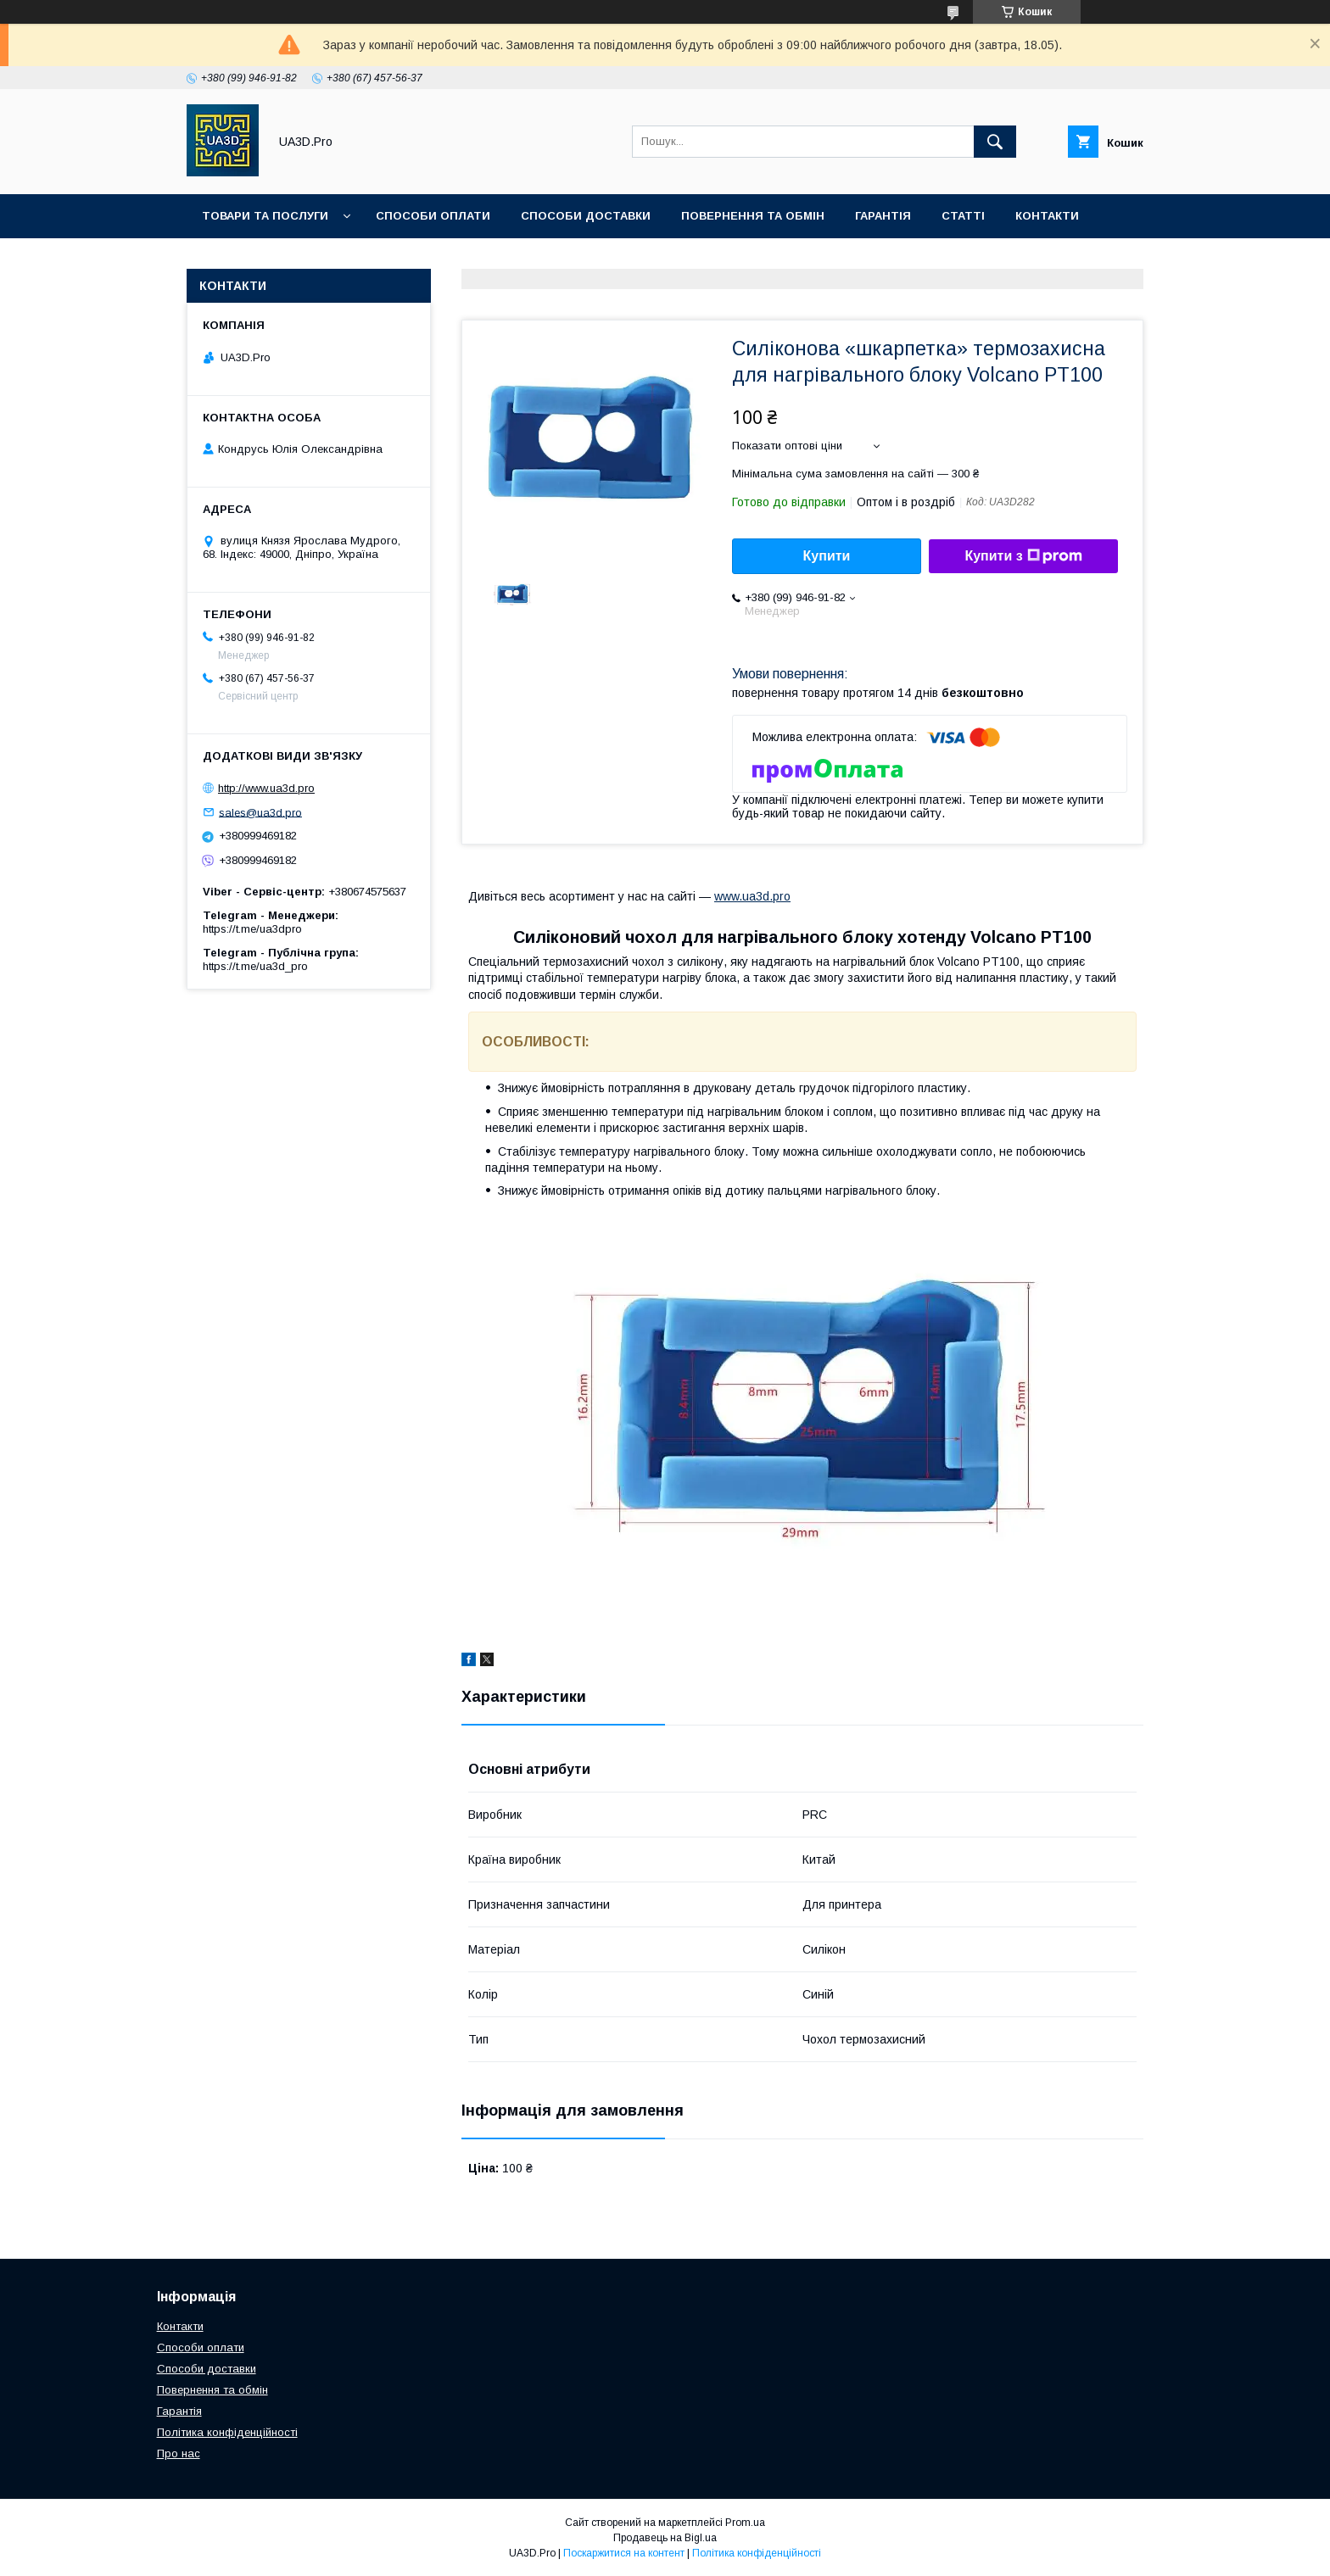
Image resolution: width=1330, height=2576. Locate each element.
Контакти (1047, 215)
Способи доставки (586, 215)
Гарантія (883, 215)
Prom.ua (745, 2523)
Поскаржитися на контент (624, 2553)
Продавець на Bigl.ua (665, 2538)
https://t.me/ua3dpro (252, 929)
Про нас (228, 260)
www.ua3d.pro (752, 896)
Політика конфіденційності (227, 2432)
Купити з (1022, 556)
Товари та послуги (265, 215)
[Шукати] (995, 141)
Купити (827, 556)
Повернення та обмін (752, 215)
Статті (963, 215)
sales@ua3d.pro (260, 812)
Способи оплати (433, 215)
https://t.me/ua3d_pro (255, 966)
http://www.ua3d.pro (266, 788)
